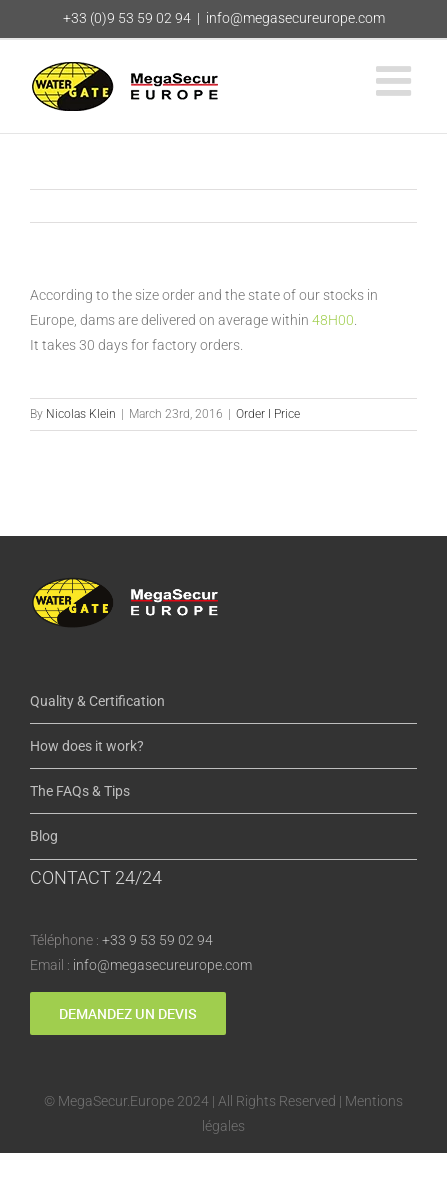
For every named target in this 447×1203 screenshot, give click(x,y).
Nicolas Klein (81, 414)
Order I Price (268, 414)
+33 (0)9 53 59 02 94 (127, 18)
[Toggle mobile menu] (396, 80)
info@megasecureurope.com (295, 18)
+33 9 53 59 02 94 (157, 940)
